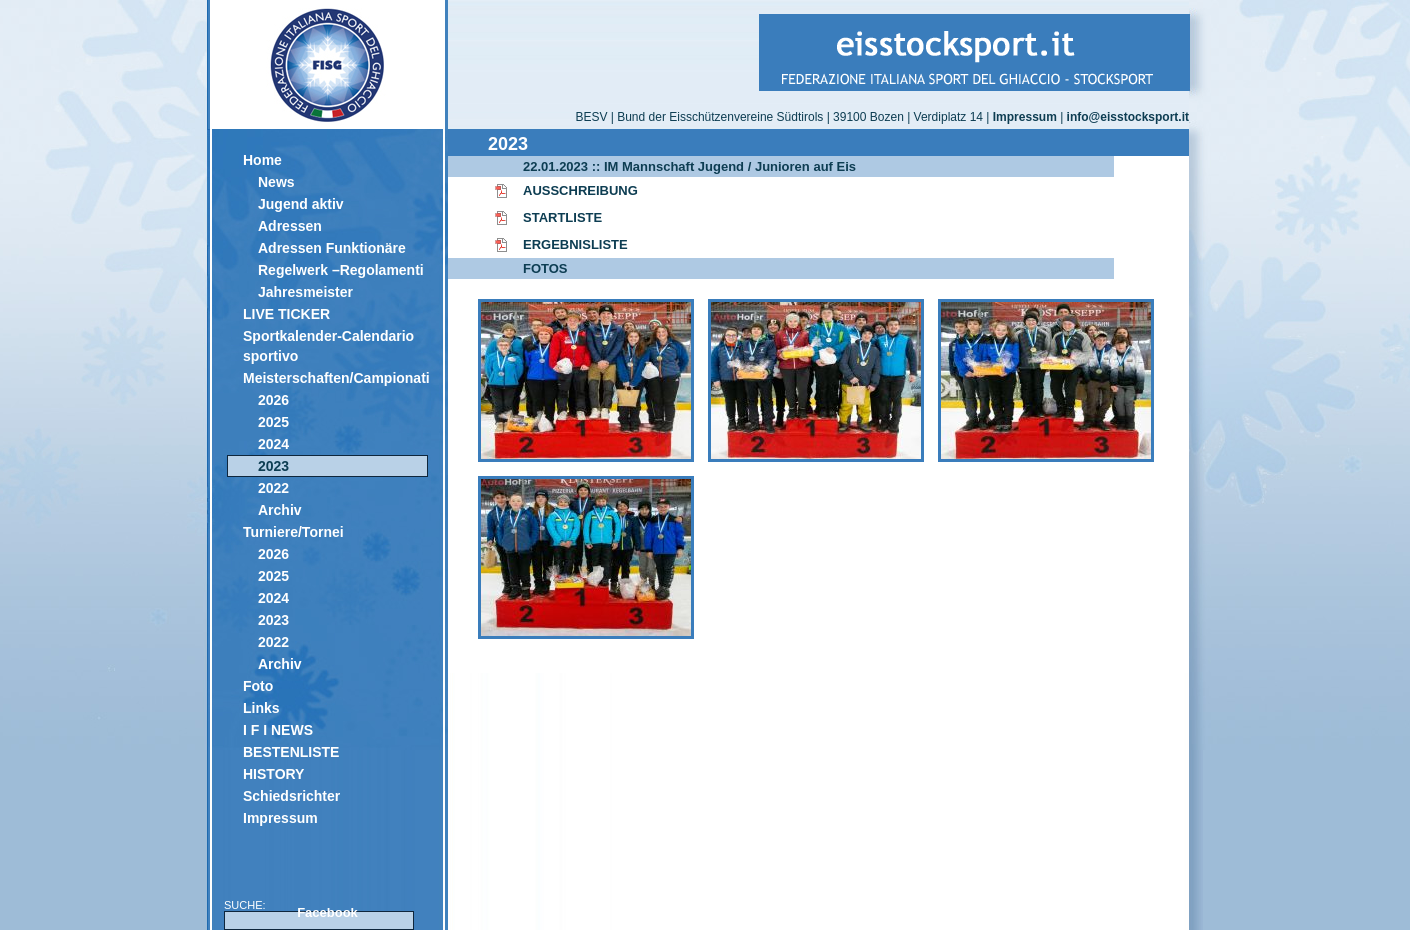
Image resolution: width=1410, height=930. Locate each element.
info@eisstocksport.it (1128, 117)
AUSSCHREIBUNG (580, 190)
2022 (273, 488)
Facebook (327, 912)
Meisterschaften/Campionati (335, 378)
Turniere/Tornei (293, 532)
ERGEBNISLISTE (575, 244)
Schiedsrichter (291, 796)
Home (262, 160)
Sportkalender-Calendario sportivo (328, 346)
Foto (258, 686)
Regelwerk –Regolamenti (341, 270)
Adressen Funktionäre (332, 248)
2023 (273, 466)
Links (261, 708)
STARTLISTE (562, 217)
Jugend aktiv (301, 204)
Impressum (280, 818)
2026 (273, 400)
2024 (273, 444)
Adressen (290, 226)
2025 (273, 422)
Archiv (280, 510)
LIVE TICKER (286, 314)
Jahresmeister (305, 292)
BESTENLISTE (291, 752)
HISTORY (273, 774)
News (276, 182)
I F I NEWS (278, 730)
